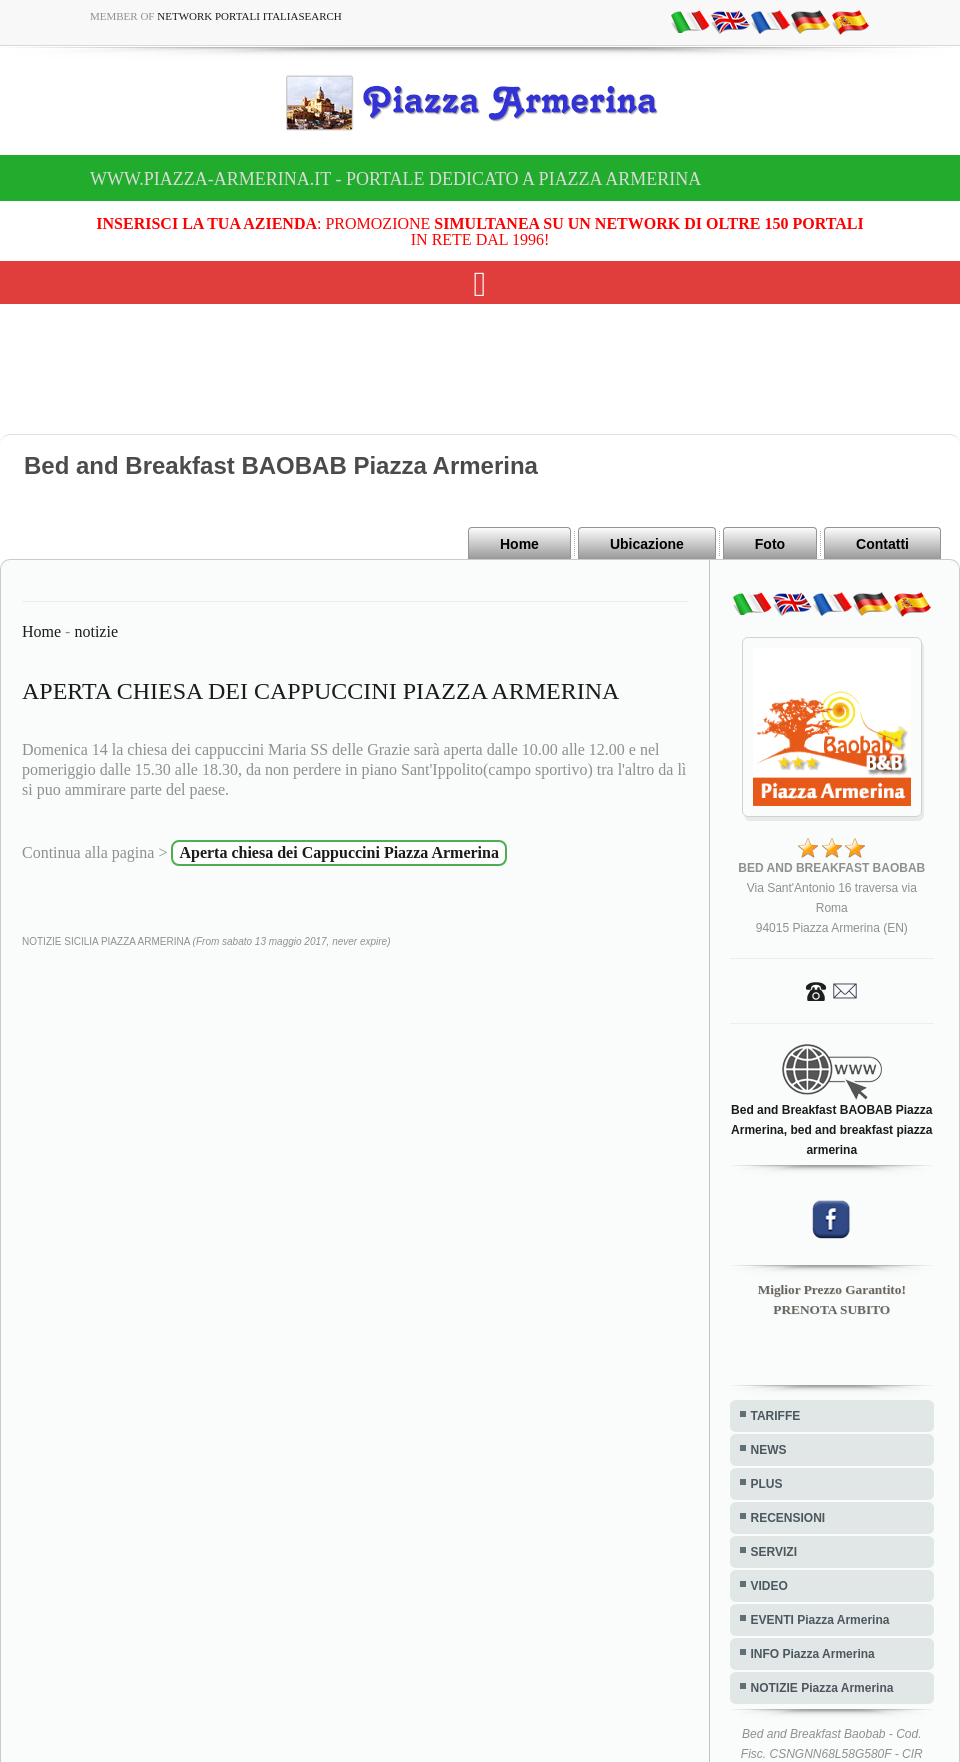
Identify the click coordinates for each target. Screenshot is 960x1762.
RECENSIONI (788, 1518)
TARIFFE (776, 1416)
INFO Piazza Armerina (813, 1654)
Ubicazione (647, 544)
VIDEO (769, 1586)
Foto (770, 544)
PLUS (767, 1484)
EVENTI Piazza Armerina (820, 1620)
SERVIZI (774, 1552)
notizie (96, 631)
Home (519, 544)
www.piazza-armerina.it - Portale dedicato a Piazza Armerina (395, 179)
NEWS (769, 1450)
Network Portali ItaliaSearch (249, 16)
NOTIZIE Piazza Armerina (822, 1688)
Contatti (882, 544)
